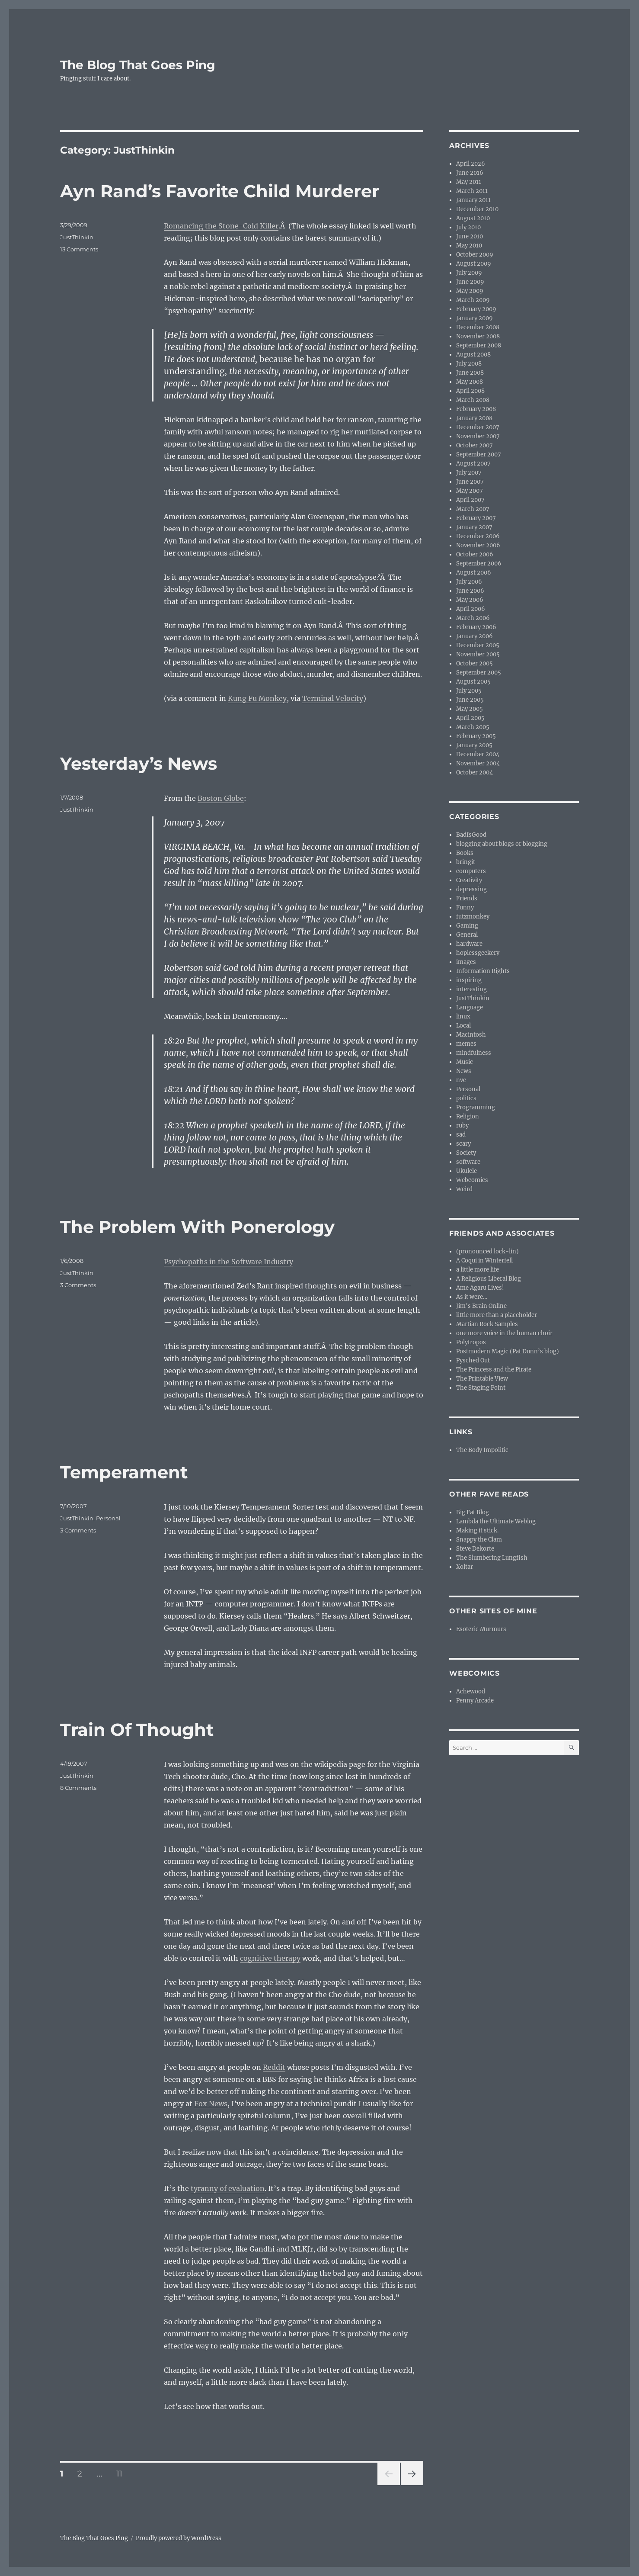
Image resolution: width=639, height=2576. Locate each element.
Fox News (210, 2103)
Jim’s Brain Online (481, 1306)
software (468, 1162)
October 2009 (474, 254)
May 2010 (469, 245)
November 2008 (478, 336)
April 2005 (470, 718)
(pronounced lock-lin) (487, 1251)
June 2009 (470, 282)
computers (471, 871)
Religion (467, 1116)
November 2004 (478, 763)
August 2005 (473, 681)
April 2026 (470, 163)
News (463, 1071)
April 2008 (470, 391)
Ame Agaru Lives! (480, 1287)
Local (463, 1025)
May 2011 (468, 182)
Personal (108, 1518)
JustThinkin (76, 237)
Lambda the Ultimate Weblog (496, 1521)
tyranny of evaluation (228, 2188)
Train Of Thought (137, 1729)
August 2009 (473, 263)
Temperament (124, 1472)
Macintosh (471, 1034)
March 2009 (473, 300)
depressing (471, 889)
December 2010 (477, 209)
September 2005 (478, 672)
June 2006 (470, 590)
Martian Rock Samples (487, 1324)
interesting (471, 989)
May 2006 (469, 600)
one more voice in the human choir (504, 1333)
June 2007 (470, 481)
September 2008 (478, 345)
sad (461, 1134)
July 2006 (469, 581)
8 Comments (78, 1787)
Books (464, 853)
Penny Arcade (475, 1700)
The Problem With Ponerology (197, 1226)
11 (122, 2473)
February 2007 (476, 518)
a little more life (477, 1269)
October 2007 (474, 445)
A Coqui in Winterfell (484, 1260)
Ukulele (466, 1171)
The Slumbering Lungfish (491, 1557)
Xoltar (464, 1567)
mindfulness (473, 1053)
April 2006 (470, 609)
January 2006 (474, 636)
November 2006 (478, 545)
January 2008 (474, 418)
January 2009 (474, 318)
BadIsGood (471, 834)
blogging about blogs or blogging (501, 844)
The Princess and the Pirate (493, 1369)
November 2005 (478, 654)
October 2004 (474, 772)
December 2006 (478, 536)
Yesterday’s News (138, 763)
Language (469, 1007)
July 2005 (469, 690)
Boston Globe (221, 798)
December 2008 (477, 327)
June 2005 (470, 699)
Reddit (274, 2067)
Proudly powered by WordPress (178, 2538)
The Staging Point (480, 1387)
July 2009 (469, 272)
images (466, 962)
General (467, 934)
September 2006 (479, 563)
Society (466, 1152)
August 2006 (473, 572)
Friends (466, 898)
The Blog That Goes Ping (137, 65)
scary (463, 1143)
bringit (465, 862)
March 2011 (472, 191)
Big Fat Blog (472, 1512)
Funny (465, 907)
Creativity (469, 880)
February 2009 (476, 309)
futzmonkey (472, 916)
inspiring (469, 980)
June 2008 (470, 372)
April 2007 (470, 500)
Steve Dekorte (475, 1548)
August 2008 (473, 354)
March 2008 (472, 400)
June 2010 (469, 236)
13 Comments (79, 249)
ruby (462, 1125)
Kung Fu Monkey (257, 698)
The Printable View (482, 1378)
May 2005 (469, 709)
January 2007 (474, 527)
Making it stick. (477, 1530)
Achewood (470, 1691)
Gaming (467, 925)
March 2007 (472, 509)
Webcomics (472, 1180)
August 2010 (473, 218)
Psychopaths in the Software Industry (228, 1261)
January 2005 (474, 745)
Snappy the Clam (479, 1539)
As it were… (471, 1297)
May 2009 (469, 291)
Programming (475, 1107)
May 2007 (469, 491)
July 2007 (469, 472)
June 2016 (469, 173)
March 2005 (472, 727)
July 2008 (469, 363)
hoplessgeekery (477, 953)
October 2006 (474, 554)
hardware (469, 944)
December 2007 (477, 427)
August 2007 (473, 463)
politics (466, 1098)
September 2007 (478, 454)
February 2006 (476, 627)
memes (466, 1043)
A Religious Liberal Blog (488, 1278)
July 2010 (468, 227)
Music (464, 1062)
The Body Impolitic (482, 1450)
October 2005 (474, 663)
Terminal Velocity (332, 698)
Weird (464, 1189)
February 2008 (476, 409)
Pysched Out (473, 1360)
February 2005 (476, 736)
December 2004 (477, 754)
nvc (461, 1080)
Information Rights (483, 971)
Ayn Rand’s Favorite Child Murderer (219, 191)
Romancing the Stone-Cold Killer (221, 226)
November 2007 (478, 436)
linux (463, 1016)
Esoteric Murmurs (481, 1629)
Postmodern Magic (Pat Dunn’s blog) (507, 1351)
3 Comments (78, 1285)
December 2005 (477, 645)
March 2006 (473, 618)
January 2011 (473, 200)
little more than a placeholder (496, 1315)
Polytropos (471, 1342)
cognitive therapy (270, 1958)
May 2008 (469, 381)
